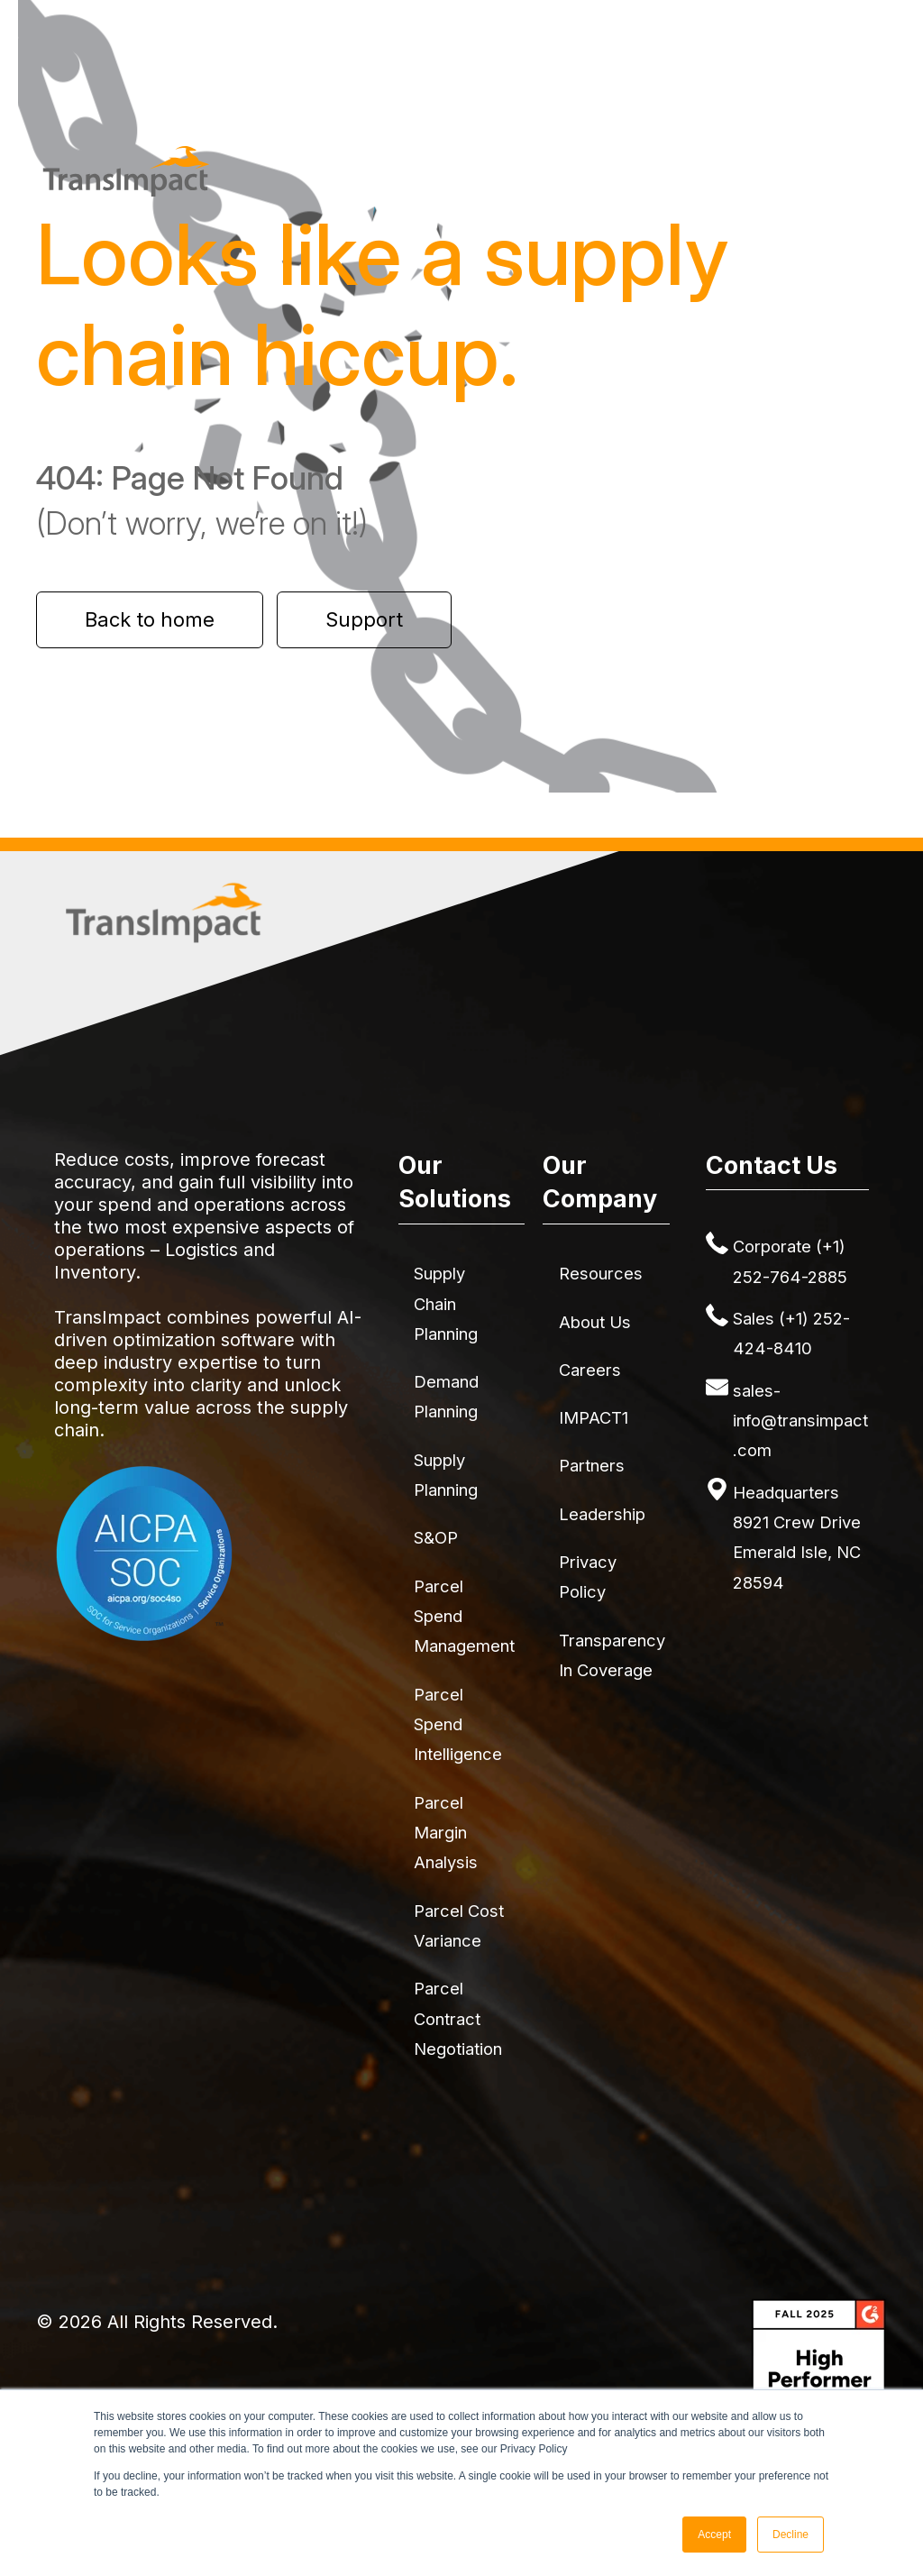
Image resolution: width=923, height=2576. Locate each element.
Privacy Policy (588, 1576)
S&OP (436, 1537)
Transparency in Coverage (612, 1655)
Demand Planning (446, 1396)
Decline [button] (790, 2534)
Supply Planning (446, 1474)
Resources (601, 1273)
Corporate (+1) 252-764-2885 (790, 1261)
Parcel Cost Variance (459, 1925)
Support (364, 619)
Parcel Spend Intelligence (458, 1724)
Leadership (602, 1514)
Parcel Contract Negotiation (458, 2018)
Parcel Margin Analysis (446, 1832)
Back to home (150, 619)
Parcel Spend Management (464, 1616)
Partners (592, 1465)
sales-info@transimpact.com (800, 1420)
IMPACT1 (593, 1417)
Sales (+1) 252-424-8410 (791, 1333)
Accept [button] (714, 2534)
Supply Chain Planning (446, 1303)
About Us (595, 1322)
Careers (590, 1370)
